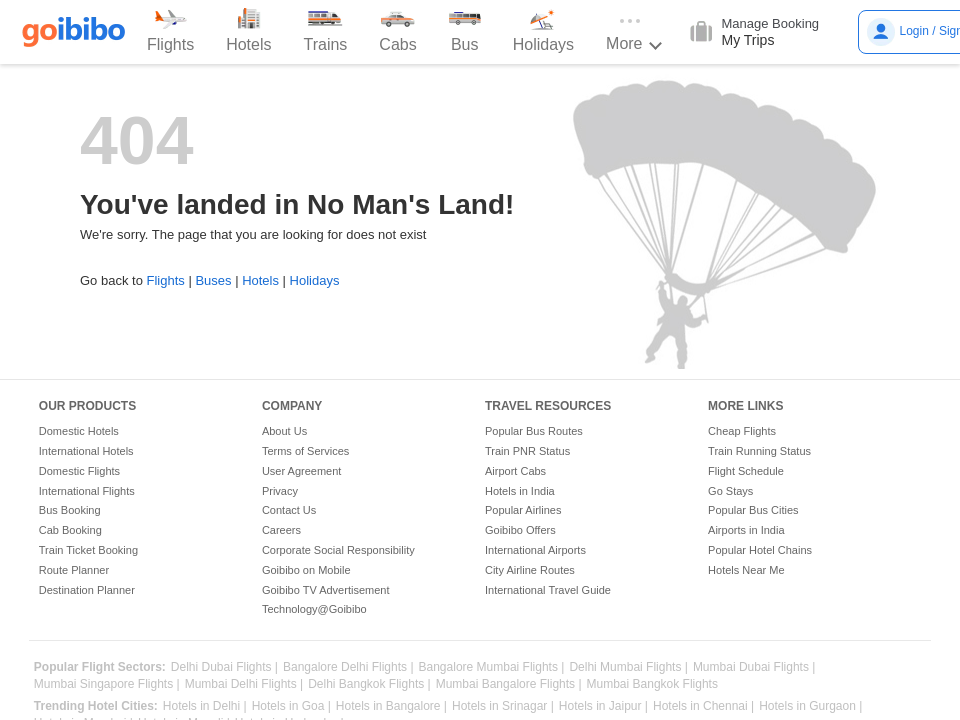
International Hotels (86, 451)
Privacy (280, 491)
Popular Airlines (523, 510)
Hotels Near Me (746, 570)
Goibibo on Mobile (306, 570)
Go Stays (730, 491)
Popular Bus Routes (534, 431)
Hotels (260, 280)
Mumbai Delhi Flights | (244, 684)
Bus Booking (70, 510)
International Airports (535, 550)
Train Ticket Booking (88, 550)
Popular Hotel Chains (760, 550)
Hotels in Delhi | (205, 706)
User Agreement (301, 471)
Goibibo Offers (520, 530)
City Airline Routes (530, 570)
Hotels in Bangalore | (391, 706)
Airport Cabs (515, 471)
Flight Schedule (746, 471)
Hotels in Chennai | (703, 706)
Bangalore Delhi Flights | (348, 667)
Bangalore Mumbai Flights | (492, 667)
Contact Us (289, 510)
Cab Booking (70, 530)
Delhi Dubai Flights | (224, 667)
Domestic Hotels (79, 431)
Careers (281, 530)
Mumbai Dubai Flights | (754, 667)
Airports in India (746, 530)
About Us (284, 431)
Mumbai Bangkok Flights (652, 684)
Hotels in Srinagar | (503, 706)
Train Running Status (759, 451)
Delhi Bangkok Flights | (369, 684)
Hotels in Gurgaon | (810, 706)
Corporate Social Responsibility (338, 550)
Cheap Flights (742, 431)
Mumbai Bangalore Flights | (509, 684)
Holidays (315, 280)
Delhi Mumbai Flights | (628, 667)
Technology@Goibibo (314, 609)
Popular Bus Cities (753, 510)
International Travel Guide (548, 590)
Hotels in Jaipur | (603, 706)
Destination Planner (87, 590)
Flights (165, 280)
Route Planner (74, 570)
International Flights (87, 491)
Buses (213, 280)
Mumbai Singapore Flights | (107, 684)
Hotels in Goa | (291, 706)
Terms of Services (305, 451)
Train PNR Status (527, 451)
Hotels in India (520, 491)
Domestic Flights (79, 471)
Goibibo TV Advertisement (326, 590)
